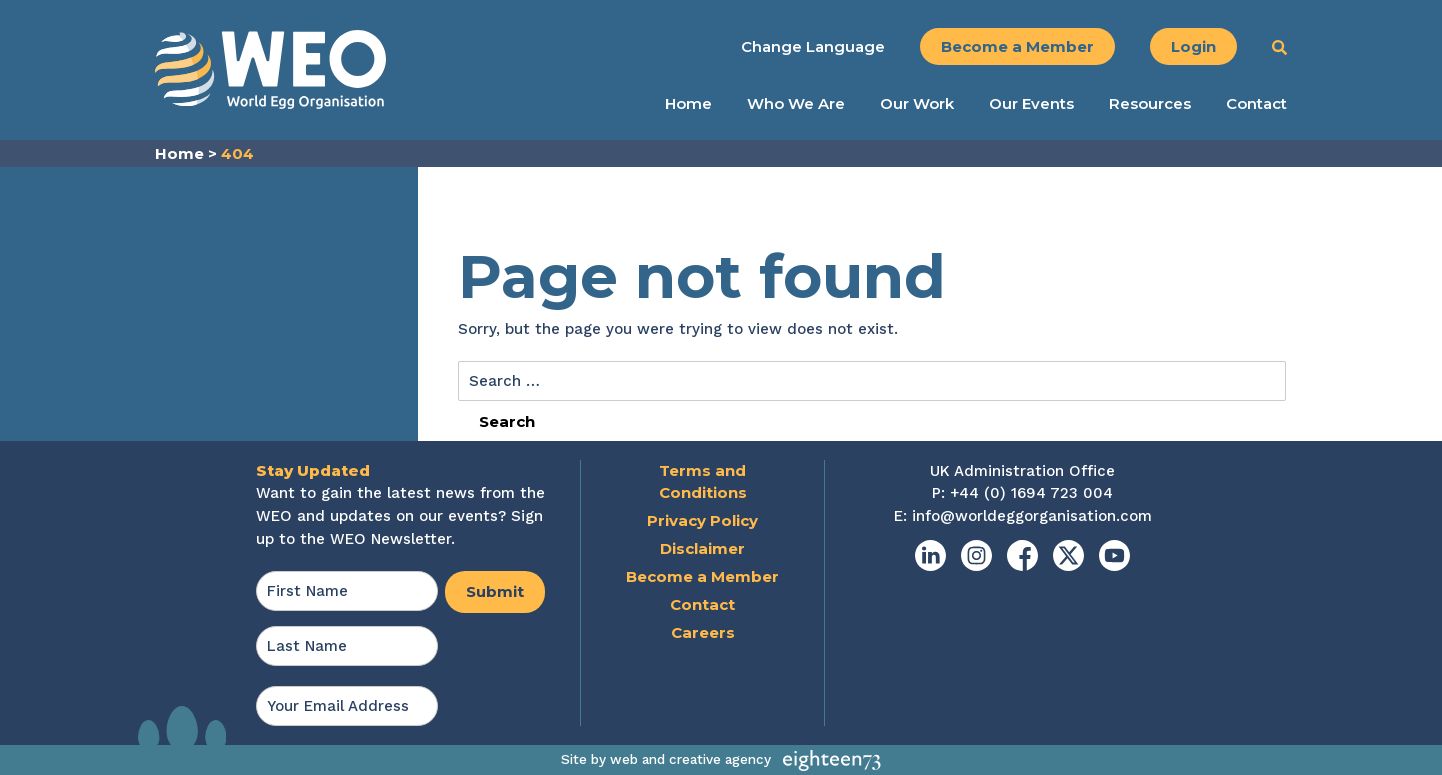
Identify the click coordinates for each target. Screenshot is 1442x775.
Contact (1256, 104)
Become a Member (1017, 46)
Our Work (917, 104)
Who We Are (796, 104)
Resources (1150, 104)
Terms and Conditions (703, 482)
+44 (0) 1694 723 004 (1031, 493)
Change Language (813, 46)
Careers (703, 632)
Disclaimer (702, 548)
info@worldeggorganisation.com (1032, 516)
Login (1193, 46)
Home (688, 104)
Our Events (1031, 104)
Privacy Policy (702, 520)
